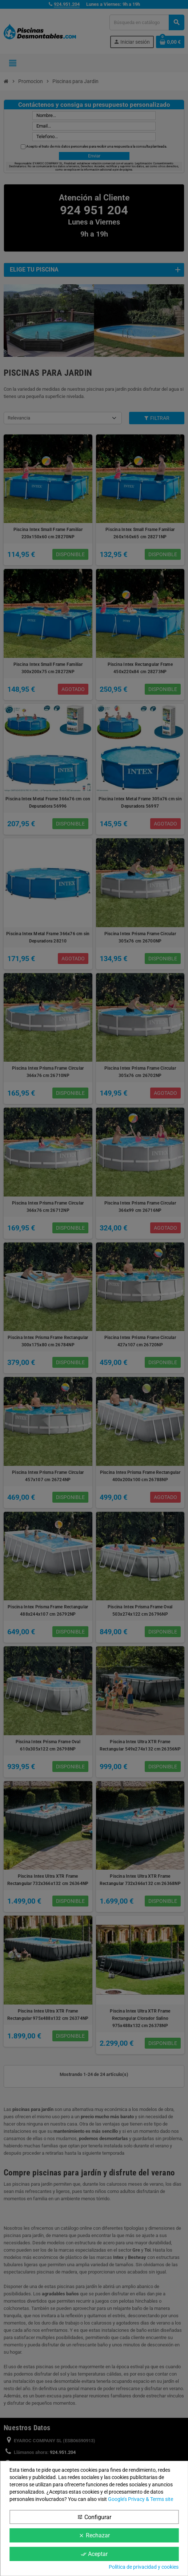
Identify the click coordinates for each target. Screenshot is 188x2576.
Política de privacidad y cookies (144, 2567)
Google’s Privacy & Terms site (140, 2499)
